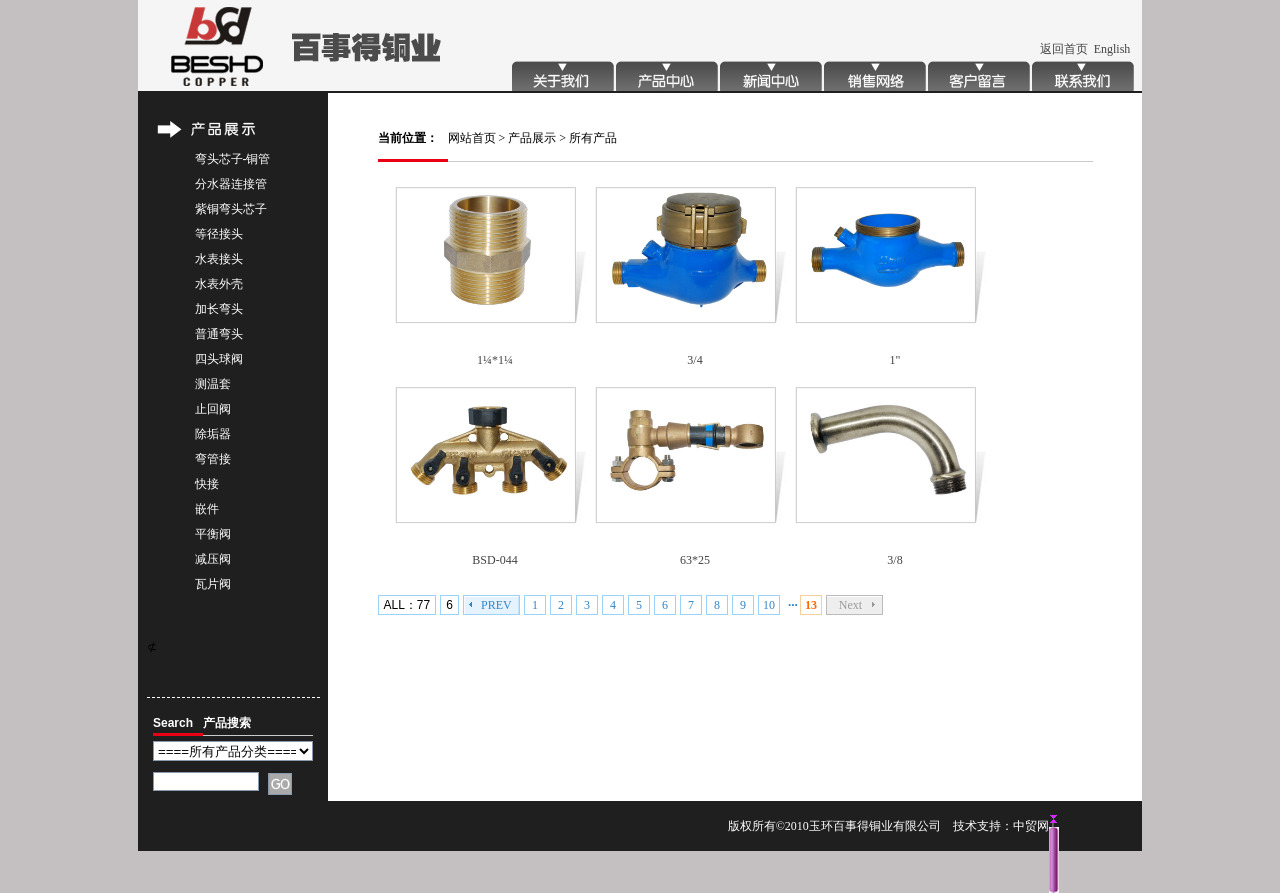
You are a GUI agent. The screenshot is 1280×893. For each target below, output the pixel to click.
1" (895, 360)
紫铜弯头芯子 (231, 209)
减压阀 (213, 559)
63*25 (695, 560)
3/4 (694, 360)
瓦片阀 (213, 584)
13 (811, 605)
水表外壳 (219, 284)
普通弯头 (219, 334)
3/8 (894, 560)
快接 (207, 484)
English (1112, 49)
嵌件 (207, 509)
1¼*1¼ (495, 360)
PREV (496, 605)
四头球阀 (219, 359)
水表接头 (219, 259)
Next (850, 605)
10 (769, 605)
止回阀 (213, 409)
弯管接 (213, 459)
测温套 (213, 384)
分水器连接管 (231, 184)
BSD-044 (494, 560)
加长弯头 (219, 309)
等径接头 (219, 234)
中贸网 (1031, 826)
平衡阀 (213, 534)
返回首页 (1064, 49)
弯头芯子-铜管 (233, 159)
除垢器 (213, 434)
